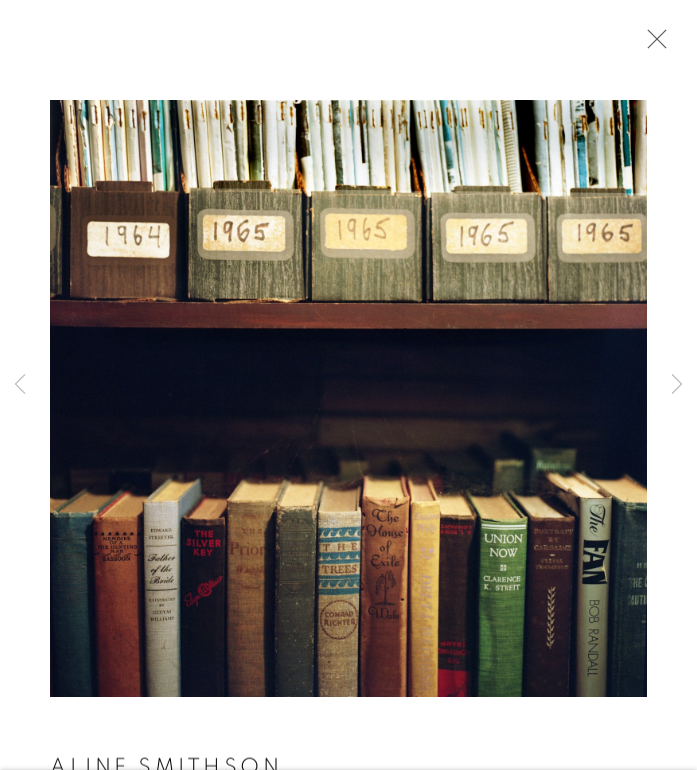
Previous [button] (20, 385)
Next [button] (677, 385)
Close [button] (652, 45)
